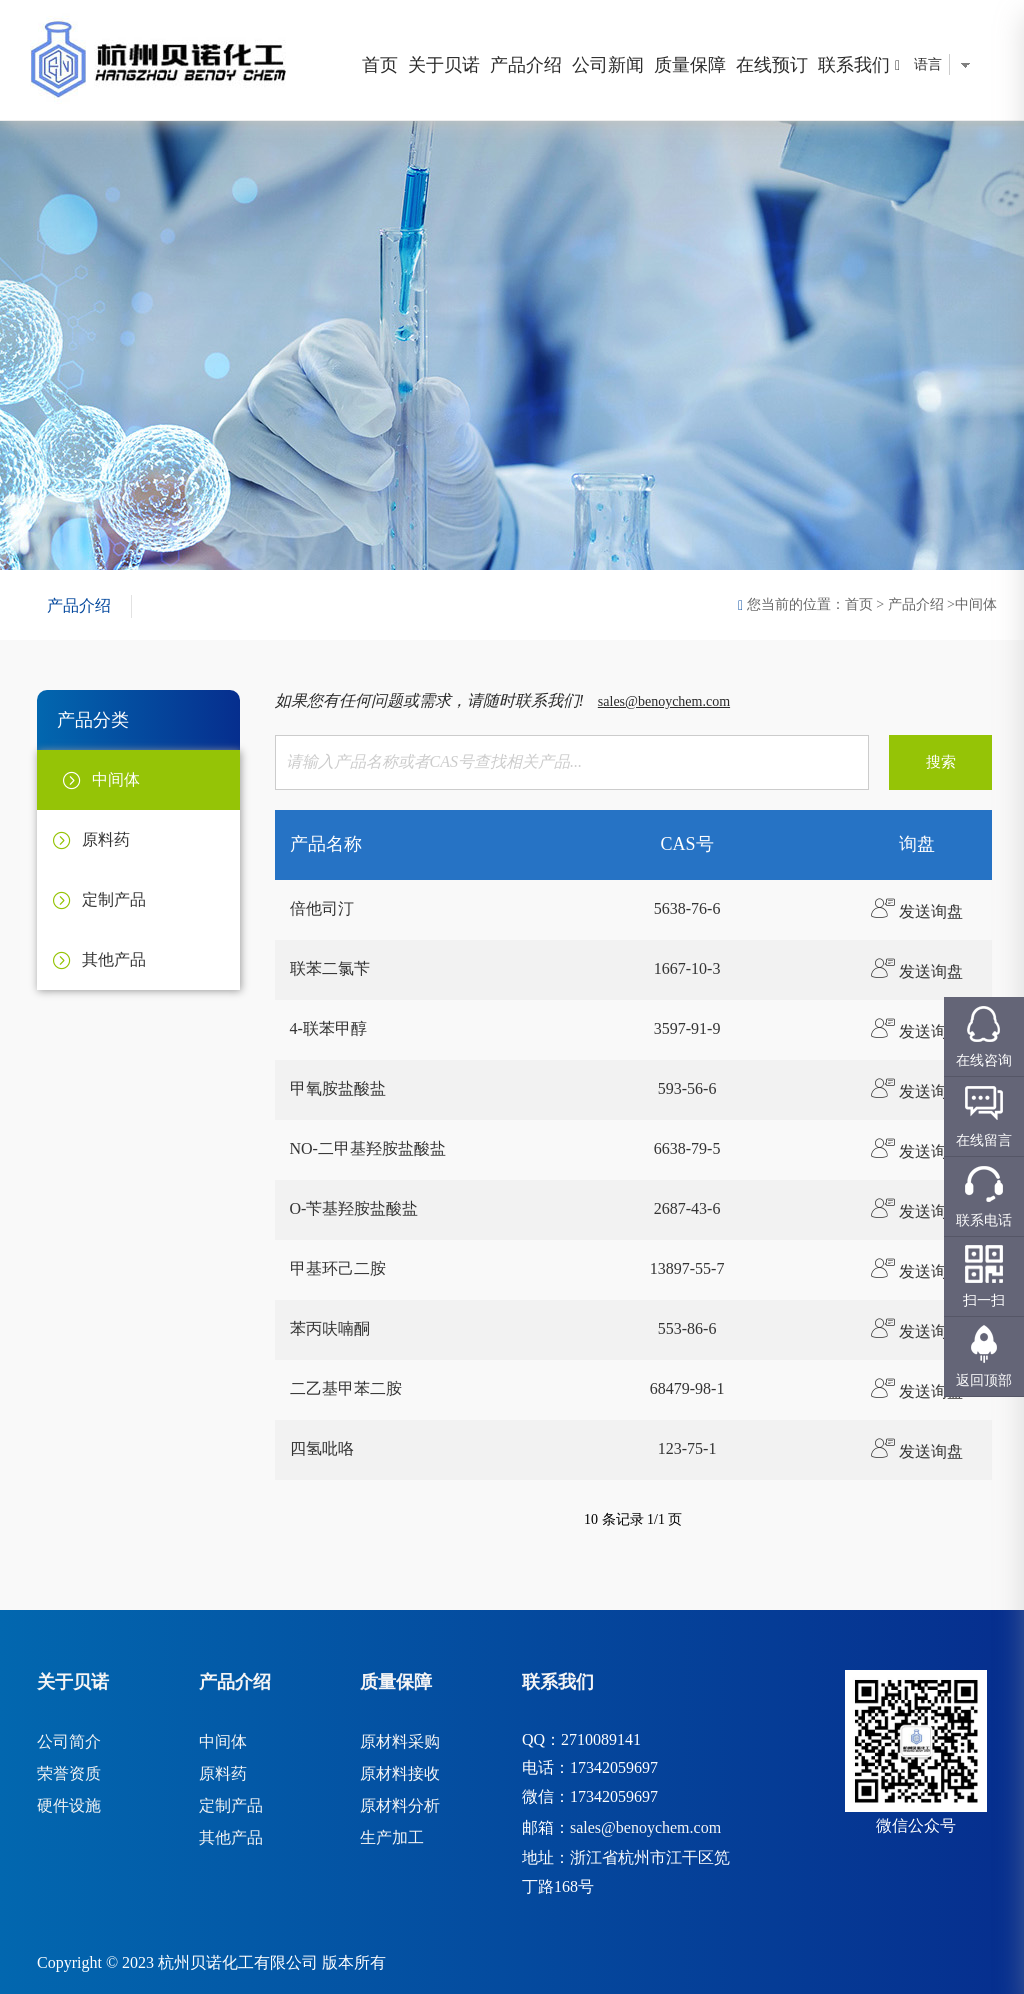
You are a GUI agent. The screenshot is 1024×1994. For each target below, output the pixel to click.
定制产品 (231, 1805)
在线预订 (772, 65)
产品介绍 (526, 65)
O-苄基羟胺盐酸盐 (354, 1208)
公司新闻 (608, 65)
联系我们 (854, 65)
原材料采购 (400, 1741)
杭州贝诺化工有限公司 (238, 1962)
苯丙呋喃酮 (330, 1328)
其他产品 (231, 1837)
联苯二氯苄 (330, 968)
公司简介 (69, 1741)
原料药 (223, 1773)
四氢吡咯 (322, 1448)
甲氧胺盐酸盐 (338, 1088)
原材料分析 (400, 1805)
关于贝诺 (444, 65)
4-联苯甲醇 (328, 1028)
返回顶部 (984, 1380)
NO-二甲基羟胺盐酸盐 (368, 1148)
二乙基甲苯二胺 (346, 1388)
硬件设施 (69, 1805)
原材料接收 (400, 1773)
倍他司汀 (322, 908)
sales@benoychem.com (664, 701)
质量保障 (690, 65)
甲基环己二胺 (338, 1268)
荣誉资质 (69, 1773)
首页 (380, 65)
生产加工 (392, 1837)
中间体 (223, 1741)
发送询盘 (917, 911)
